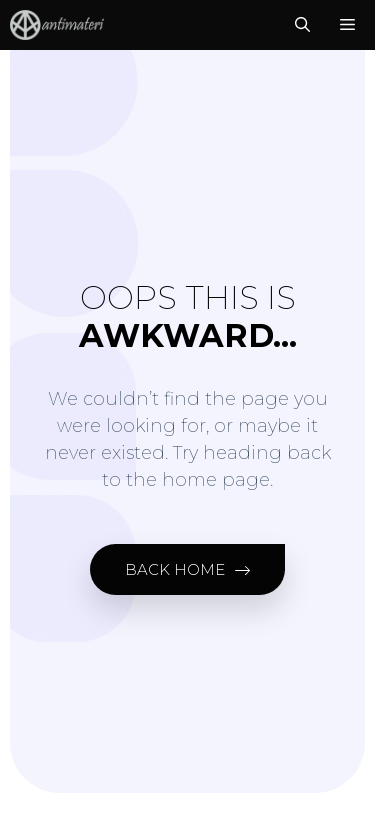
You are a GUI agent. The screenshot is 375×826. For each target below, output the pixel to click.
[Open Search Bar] (302, 25)
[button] (187, 569)
